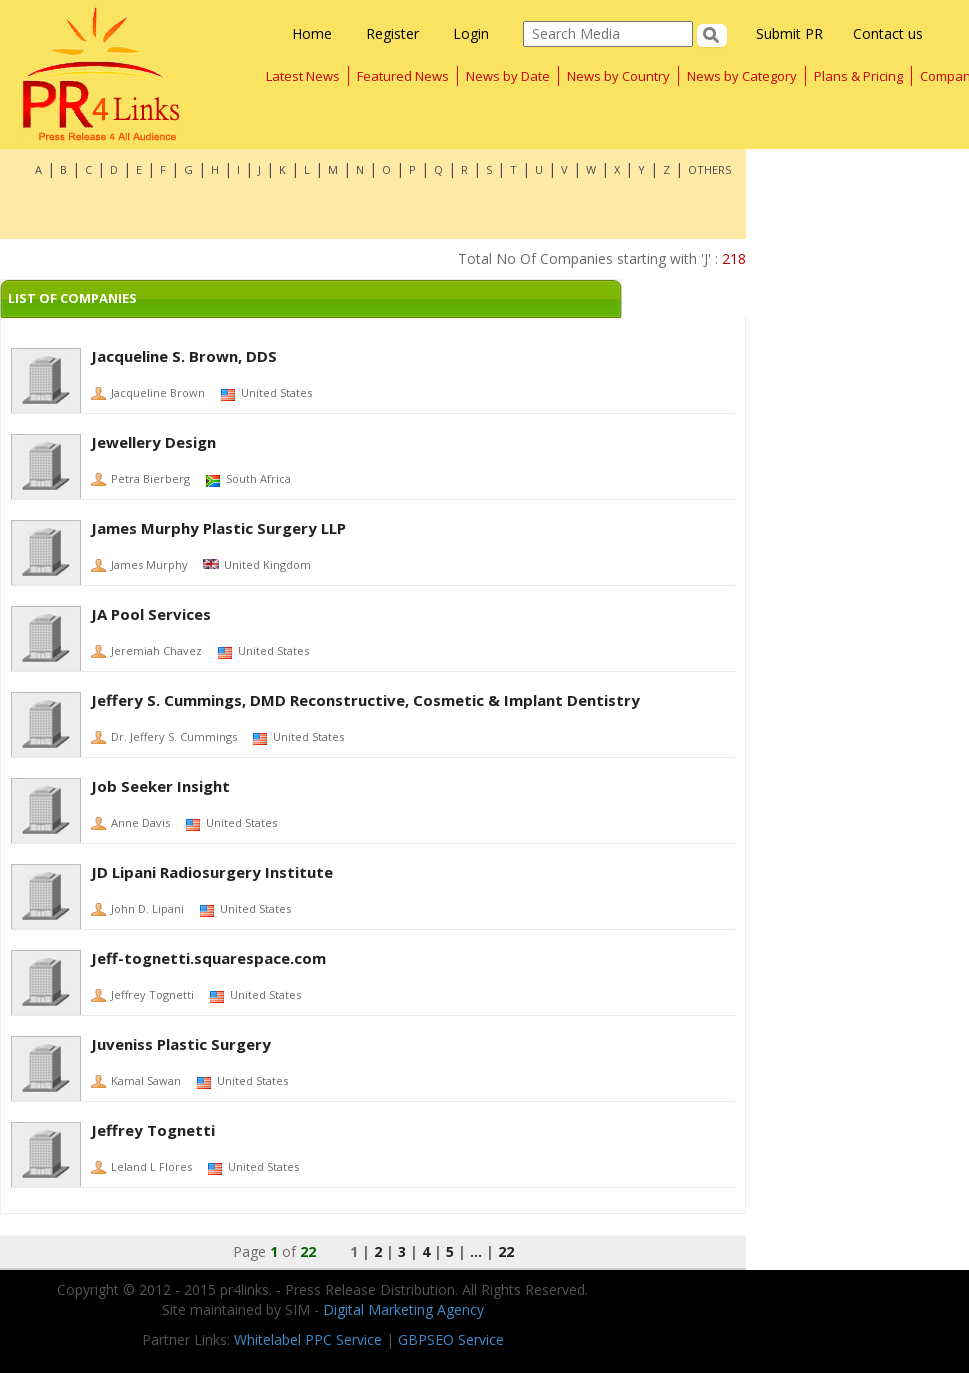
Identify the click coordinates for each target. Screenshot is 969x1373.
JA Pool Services (151, 614)
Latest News (303, 76)
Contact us (888, 33)
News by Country (618, 76)
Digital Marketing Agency (403, 1309)
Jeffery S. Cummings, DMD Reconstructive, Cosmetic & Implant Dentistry (365, 700)
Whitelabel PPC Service (308, 1339)
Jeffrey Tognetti (153, 1130)
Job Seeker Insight (160, 786)
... (476, 1251)
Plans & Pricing (858, 76)
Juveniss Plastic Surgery (181, 1044)
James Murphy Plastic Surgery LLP (218, 528)
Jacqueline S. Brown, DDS (184, 356)
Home (312, 33)
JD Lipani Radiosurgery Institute (212, 872)
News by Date (508, 76)
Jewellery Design (153, 442)
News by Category (742, 76)
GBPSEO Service (451, 1339)
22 (506, 1251)
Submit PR (789, 33)
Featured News (403, 76)
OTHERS (709, 169)
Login (471, 33)
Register (392, 33)
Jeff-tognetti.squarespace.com (208, 958)
